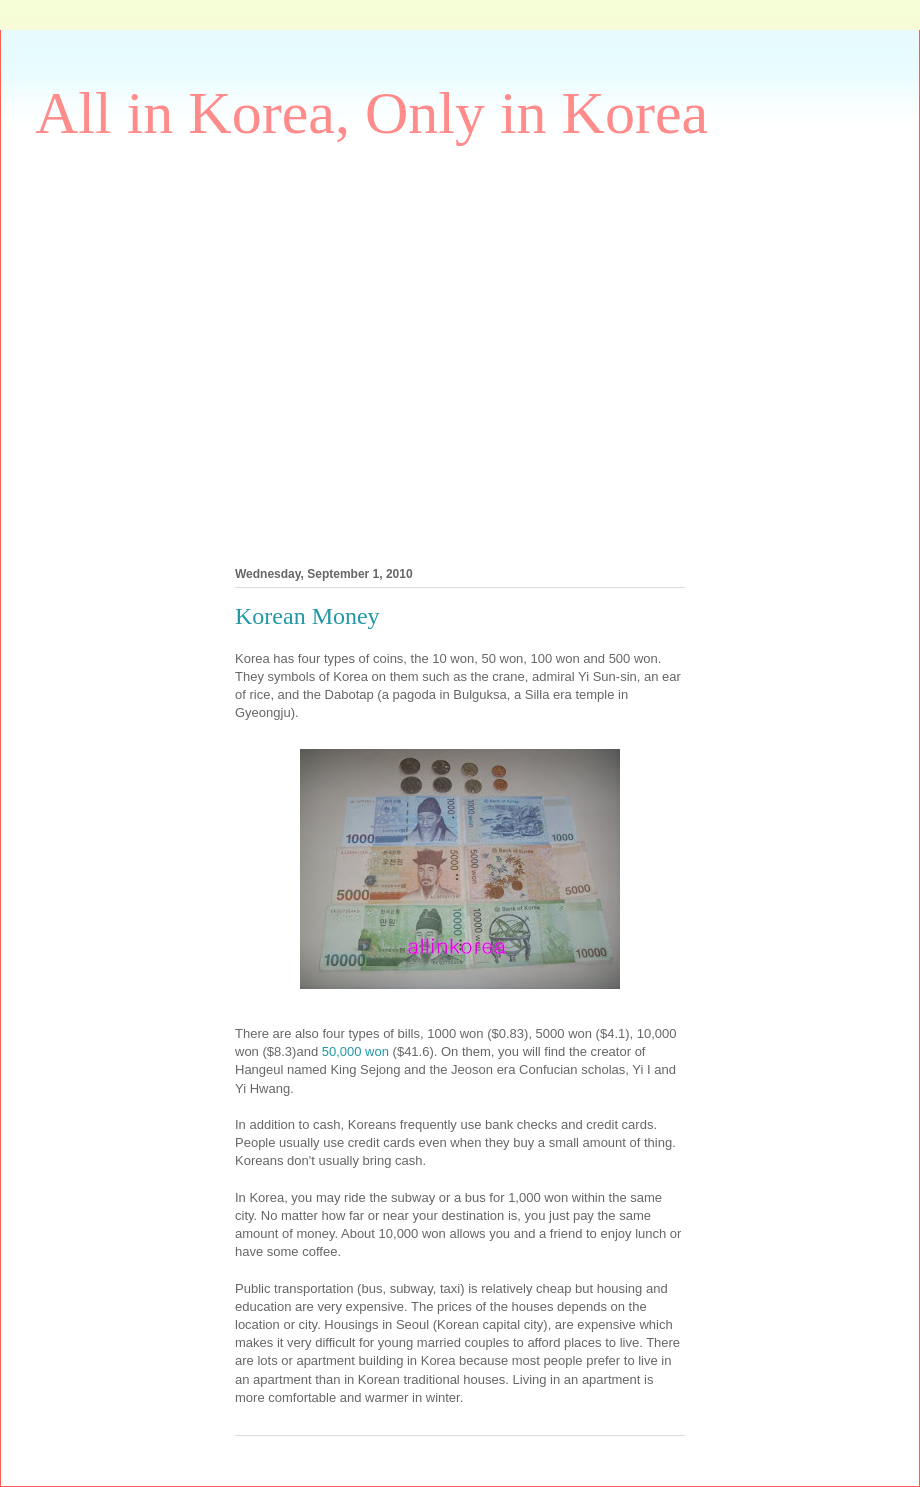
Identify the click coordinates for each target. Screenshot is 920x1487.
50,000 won (355, 1051)
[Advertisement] (189, 350)
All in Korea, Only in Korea (371, 113)
